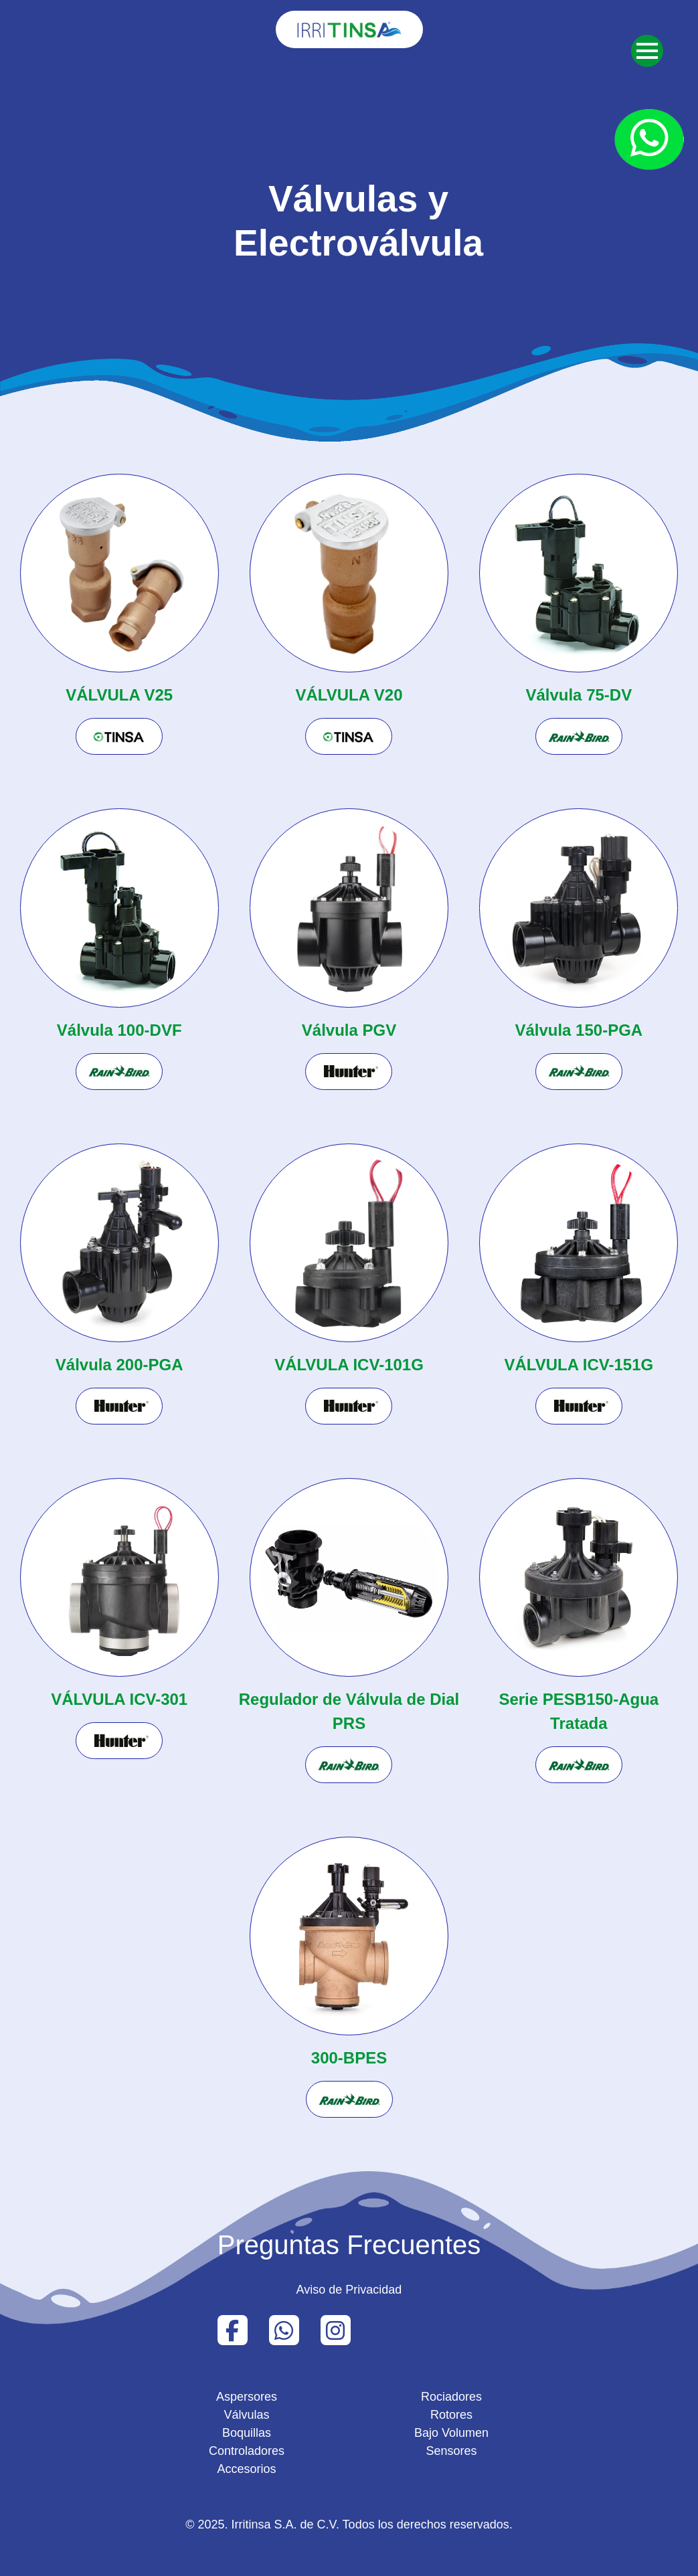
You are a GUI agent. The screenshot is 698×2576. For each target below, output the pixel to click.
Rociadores (451, 2396)
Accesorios (246, 2469)
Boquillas (246, 2433)
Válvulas (246, 2414)
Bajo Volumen (451, 2433)
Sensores (451, 2451)
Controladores (246, 2451)
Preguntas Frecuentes (349, 2245)
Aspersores (246, 2396)
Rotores (451, 2414)
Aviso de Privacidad (349, 2289)
